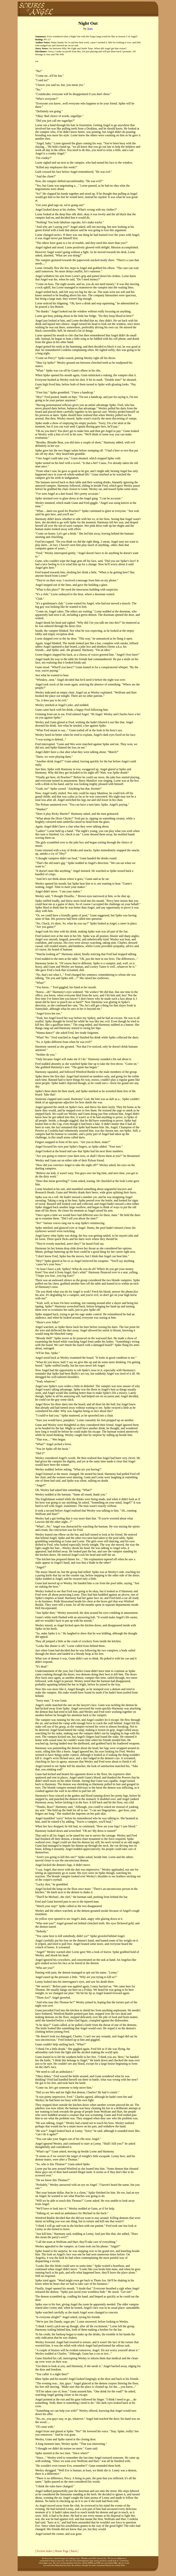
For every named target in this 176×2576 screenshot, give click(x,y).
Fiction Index (45, 2551)
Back (74, 2551)
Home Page (62, 2551)
